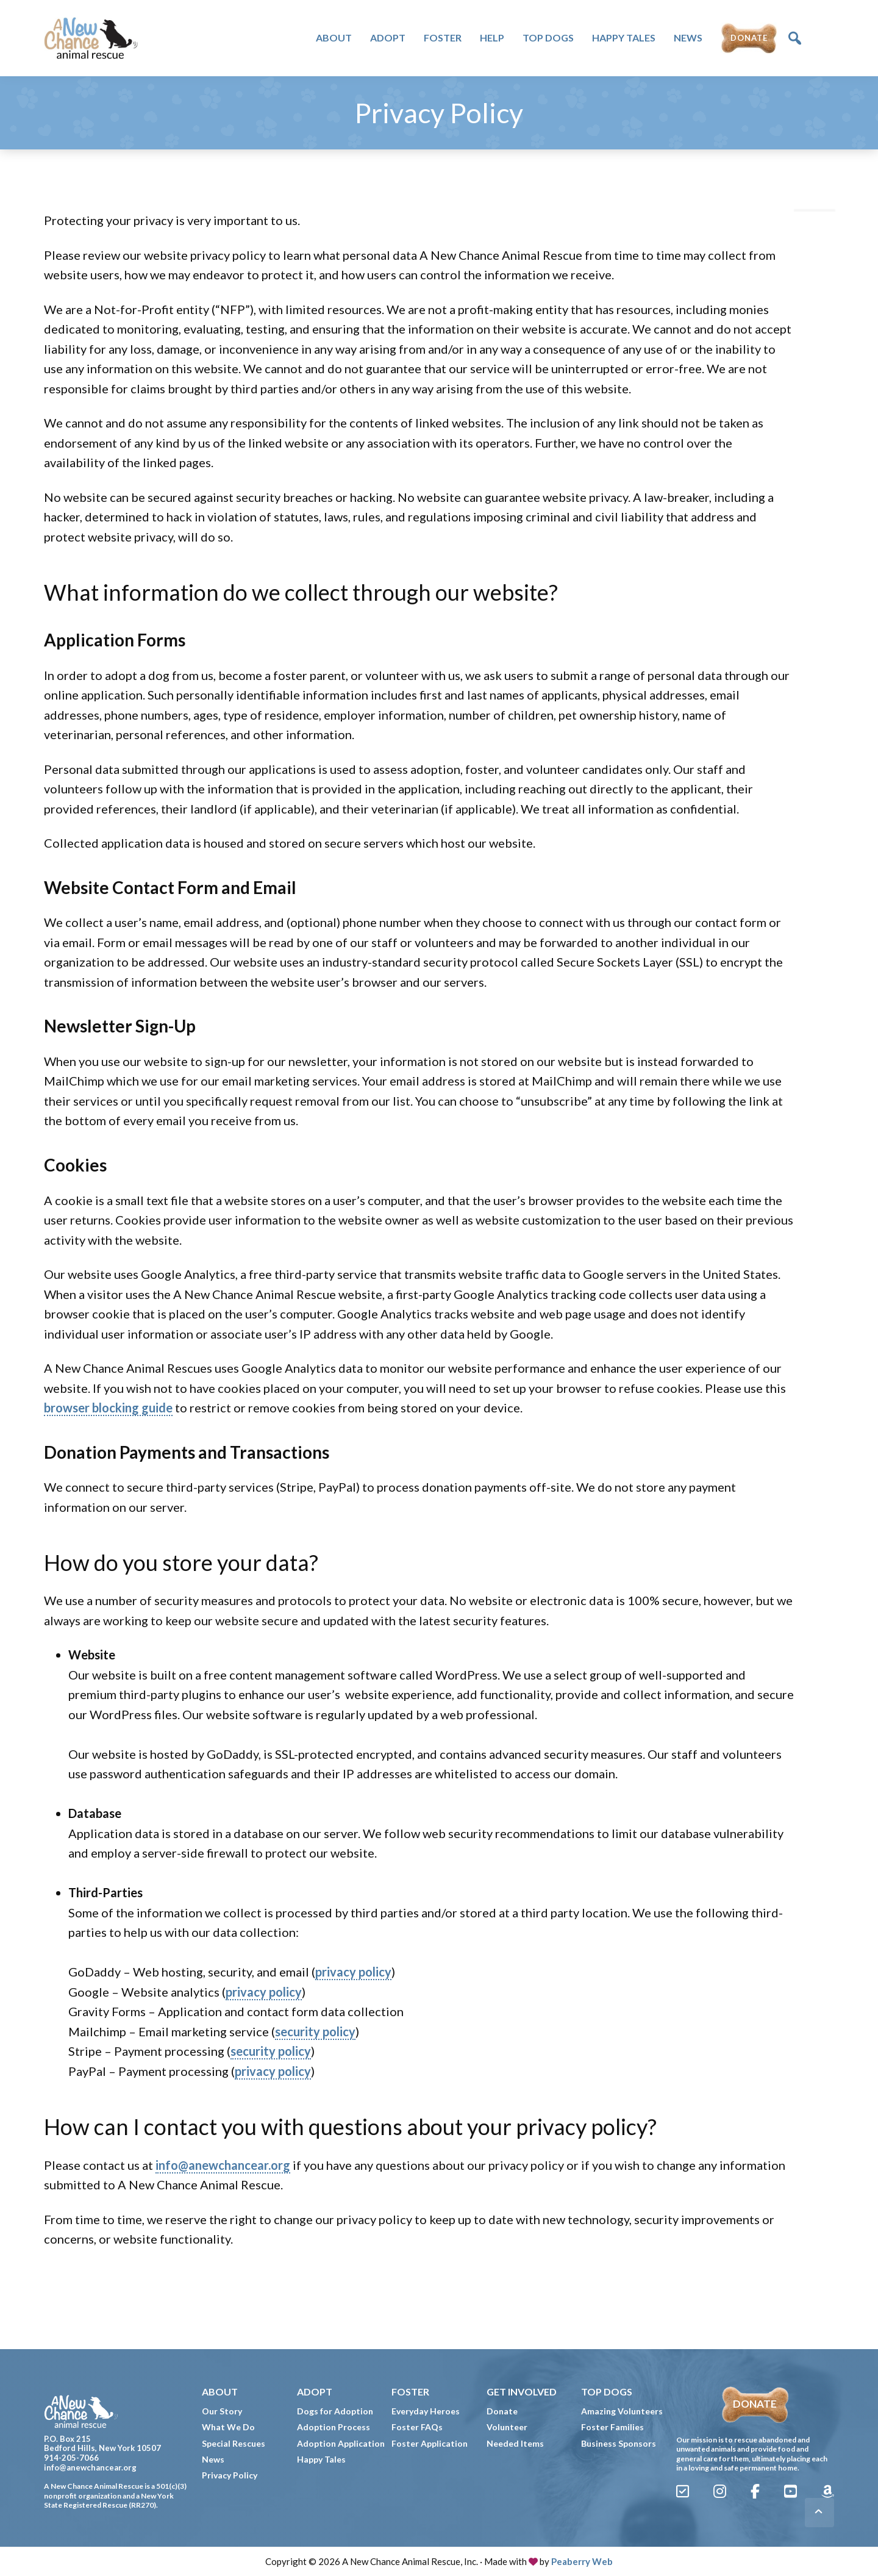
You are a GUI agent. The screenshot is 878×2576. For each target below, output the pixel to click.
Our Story (222, 2411)
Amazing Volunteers (622, 2411)
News (213, 2459)
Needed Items (515, 2443)
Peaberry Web (582, 2561)
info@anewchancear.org (222, 2165)
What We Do (228, 2427)
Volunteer (507, 2427)
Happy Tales (321, 2459)
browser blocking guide (108, 1407)
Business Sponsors (618, 2443)
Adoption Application (341, 2443)
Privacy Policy (229, 2475)
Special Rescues (233, 2443)
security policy (315, 2031)
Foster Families (612, 2427)
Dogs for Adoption (335, 2411)
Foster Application (429, 2443)
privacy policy (353, 1971)
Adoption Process (333, 2427)
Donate (502, 2411)
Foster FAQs (417, 2427)
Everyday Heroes (425, 2411)
